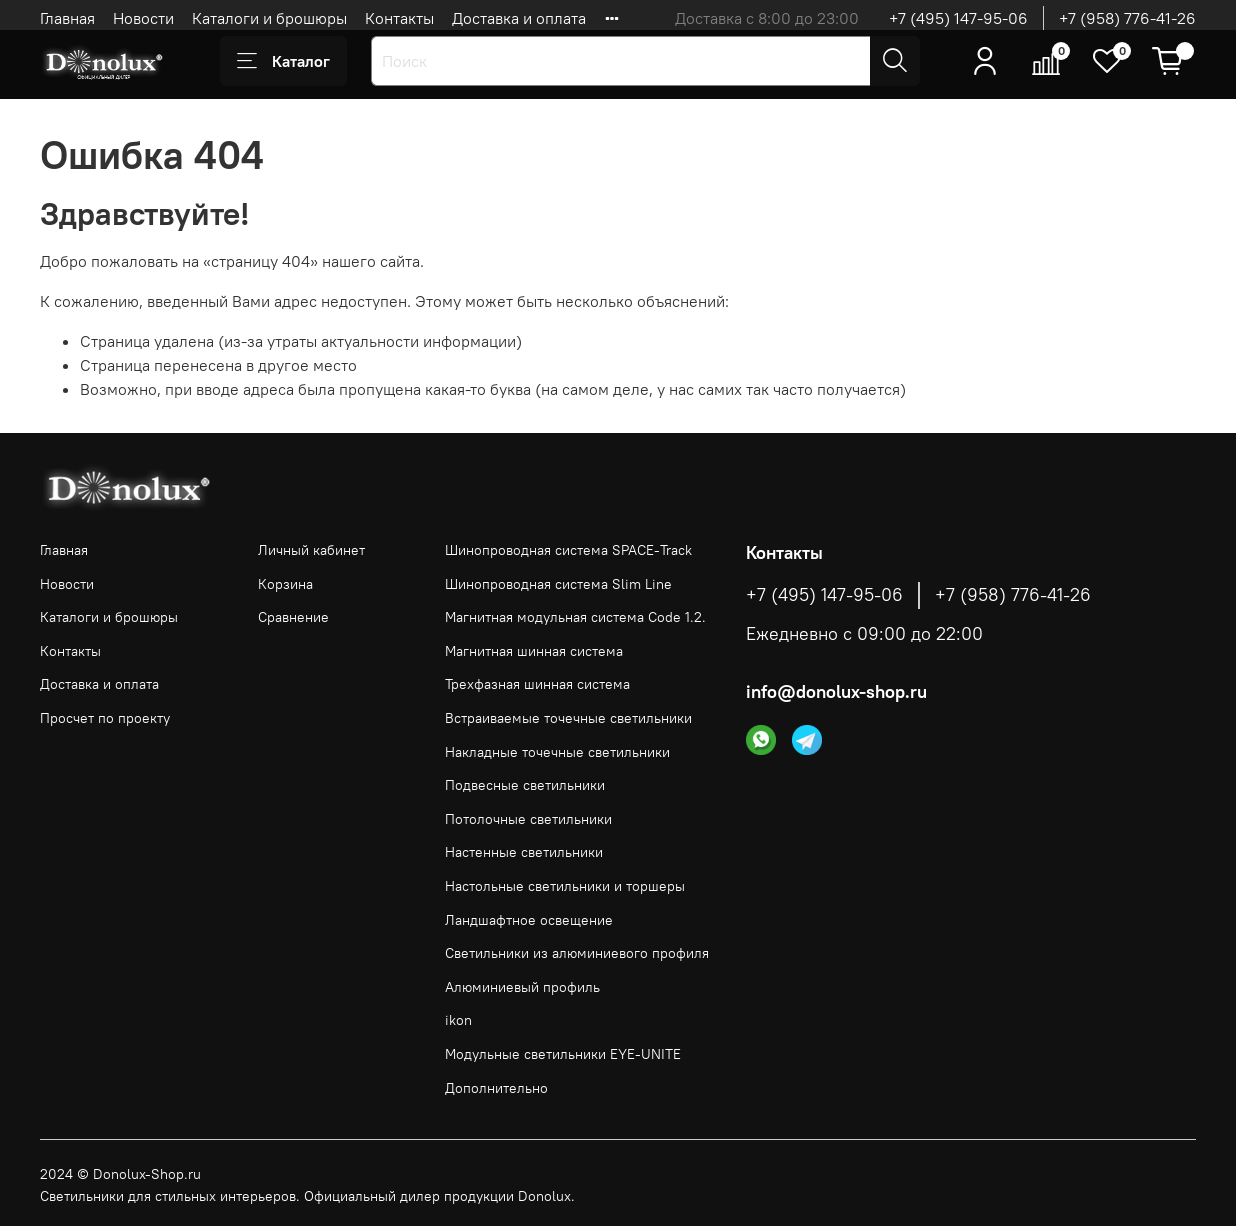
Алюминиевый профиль (522, 987)
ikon (458, 1020)
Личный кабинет (311, 550)
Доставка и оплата (519, 18)
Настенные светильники (524, 852)
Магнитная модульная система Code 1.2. (575, 617)
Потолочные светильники (528, 819)
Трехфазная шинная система (537, 684)
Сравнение (293, 617)
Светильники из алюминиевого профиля (577, 953)
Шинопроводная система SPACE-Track (568, 550)
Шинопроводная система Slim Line (558, 584)
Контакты (399, 18)
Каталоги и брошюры (269, 18)
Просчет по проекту (105, 718)
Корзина (285, 584)
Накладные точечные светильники (557, 752)
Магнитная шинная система (534, 651)
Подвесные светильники (525, 785)
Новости (143, 18)
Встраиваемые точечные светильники (568, 718)
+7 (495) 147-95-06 (958, 18)
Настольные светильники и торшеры (565, 886)
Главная (67, 18)
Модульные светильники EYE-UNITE (563, 1054)
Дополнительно (496, 1088)
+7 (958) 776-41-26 (1127, 18)
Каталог (283, 61)
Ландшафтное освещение (529, 920)
